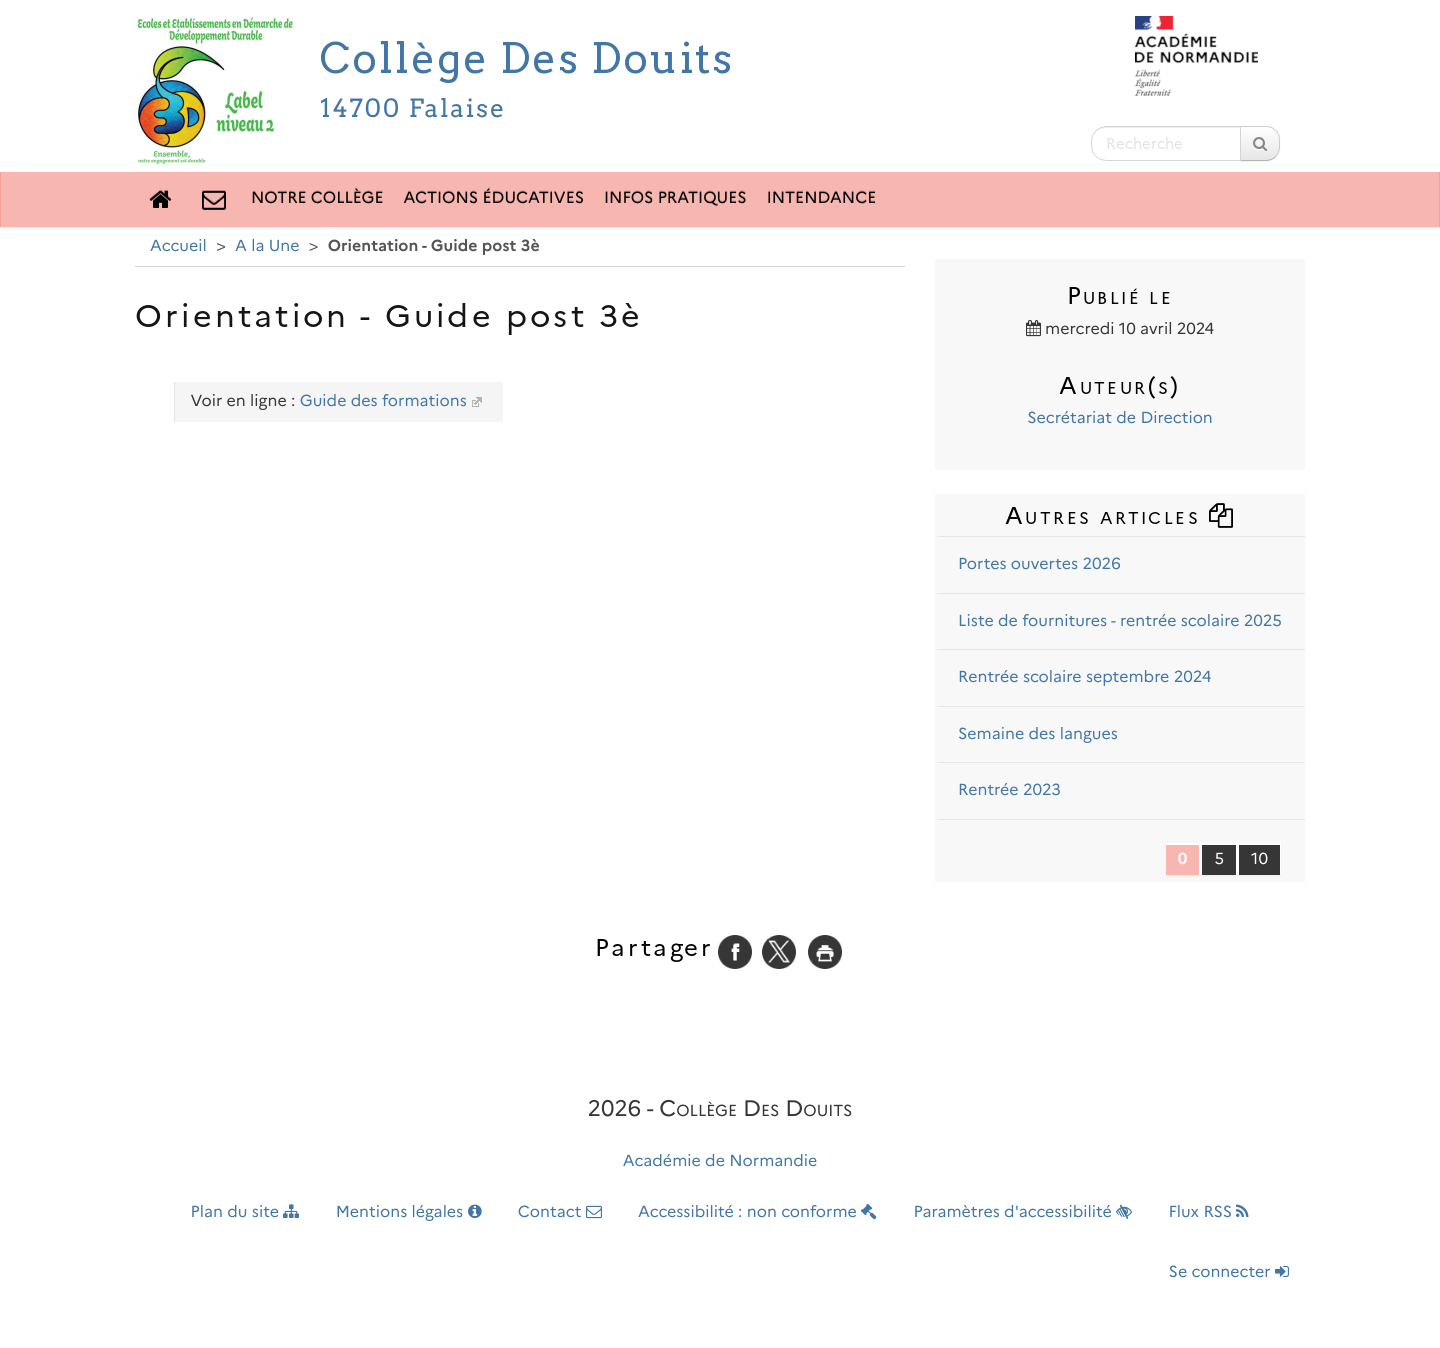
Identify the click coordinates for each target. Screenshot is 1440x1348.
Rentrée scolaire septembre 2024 (1084, 677)
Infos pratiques (675, 198)
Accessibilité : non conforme (757, 1212)
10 (1259, 859)
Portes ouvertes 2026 (1039, 564)
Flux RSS (1208, 1212)
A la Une (267, 246)
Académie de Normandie (720, 1161)
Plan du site (245, 1212)
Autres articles (1120, 515)
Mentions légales (409, 1212)
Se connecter (1229, 1272)
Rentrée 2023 (1009, 790)
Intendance (822, 198)
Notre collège (317, 198)
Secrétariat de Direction (1120, 418)
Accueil (178, 246)
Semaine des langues (1038, 734)
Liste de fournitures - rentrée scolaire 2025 (1120, 621)
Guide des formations (383, 401)
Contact (560, 1212)
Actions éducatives (494, 198)
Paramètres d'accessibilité (1023, 1212)
